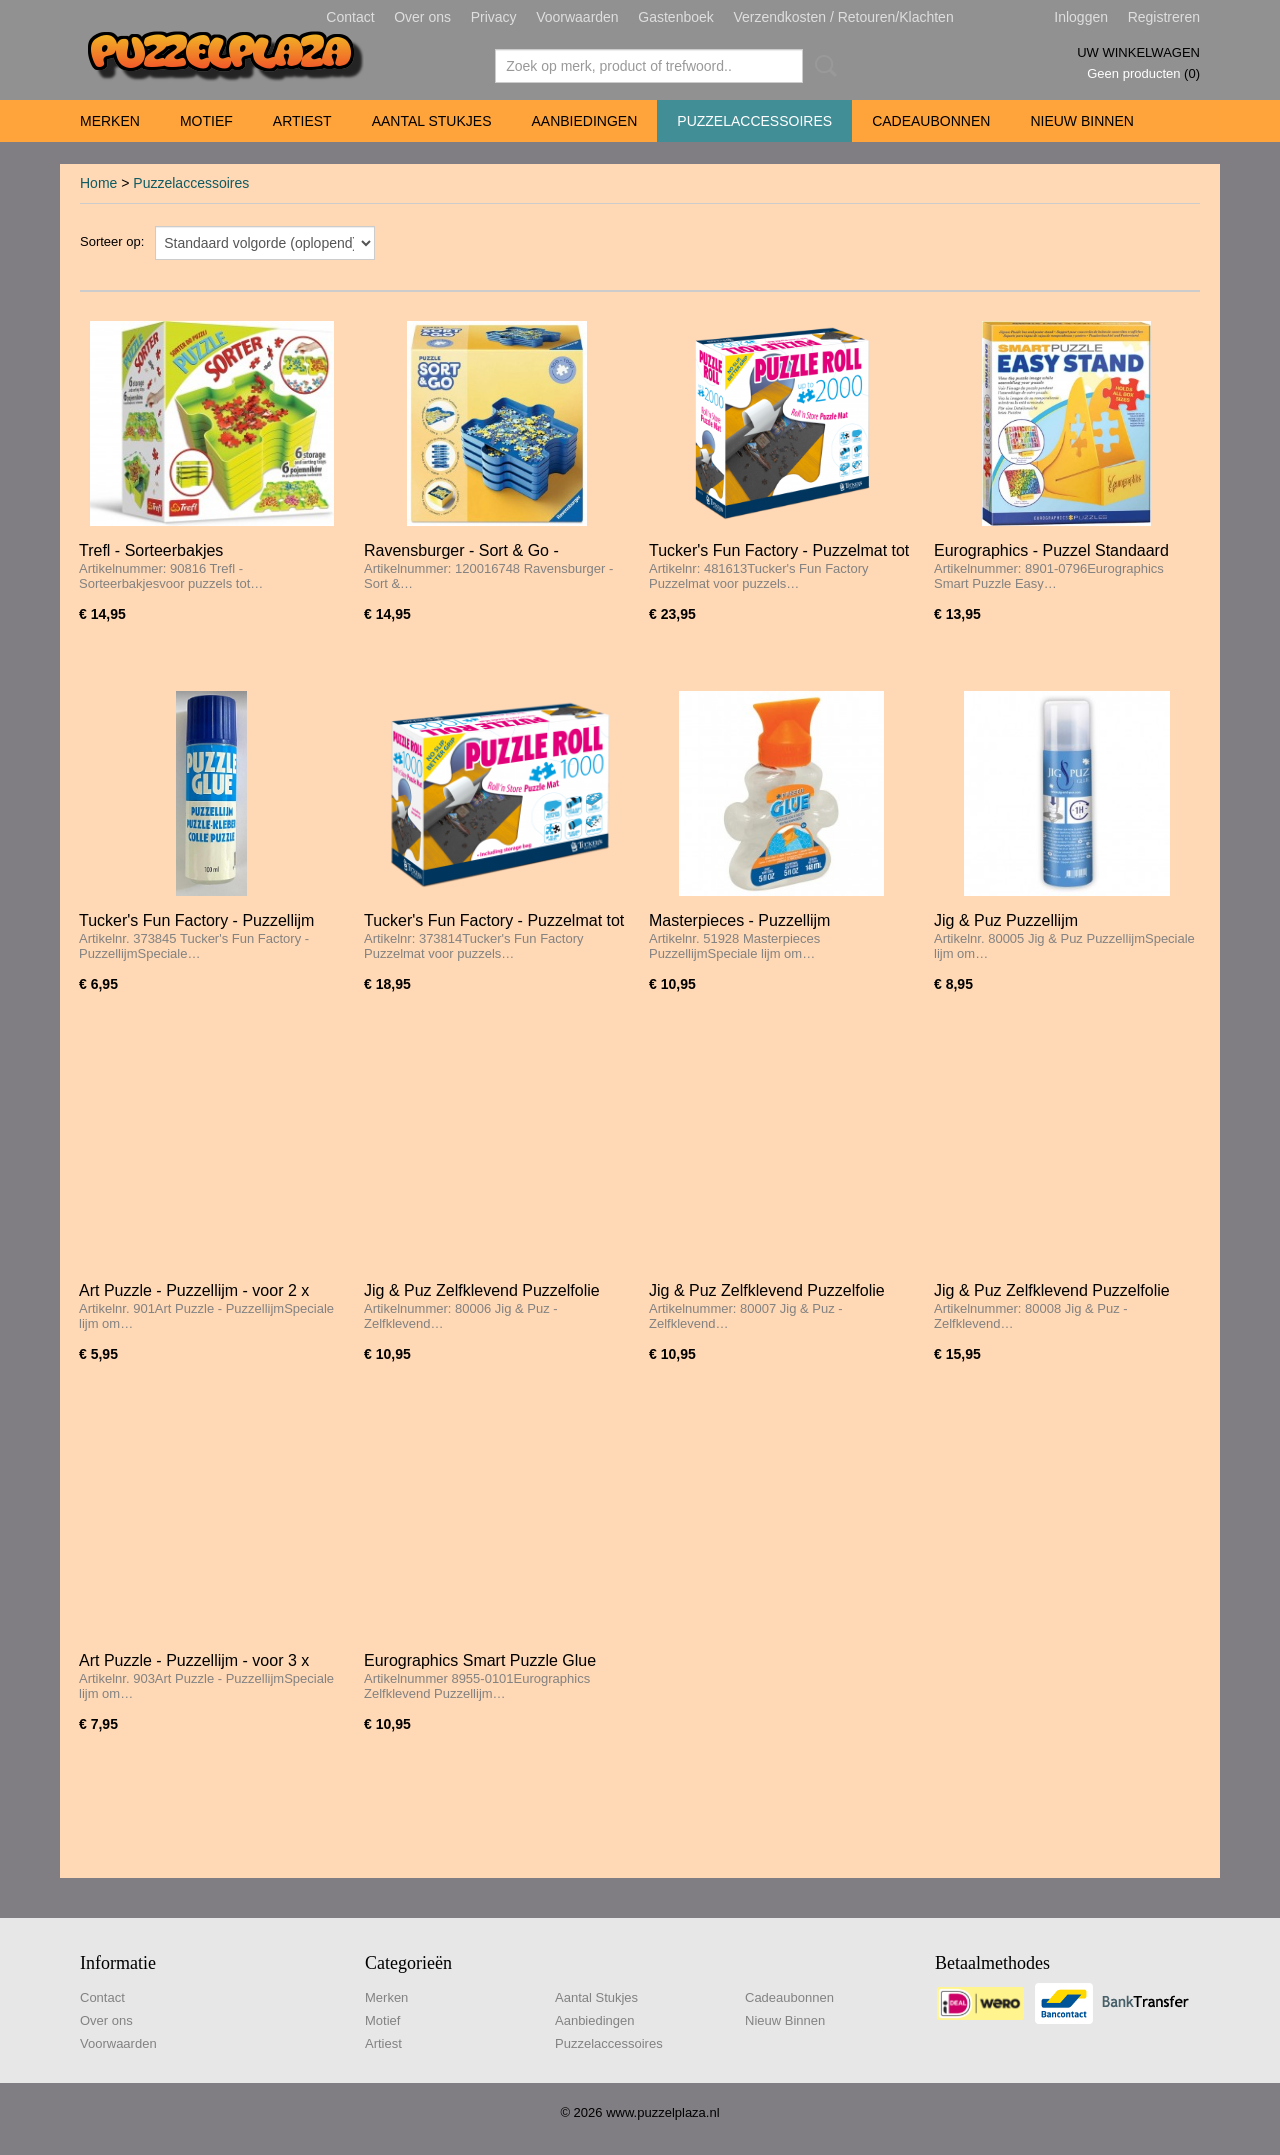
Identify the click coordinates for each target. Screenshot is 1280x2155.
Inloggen (1081, 17)
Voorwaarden (577, 17)
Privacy (494, 17)
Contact (350, 17)
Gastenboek (676, 17)
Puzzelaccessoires (754, 121)
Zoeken (822, 66)
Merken (110, 121)
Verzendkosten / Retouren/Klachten (843, 17)
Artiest (302, 121)
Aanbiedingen (584, 121)
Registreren (1164, 17)
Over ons (422, 17)
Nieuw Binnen (1081, 121)
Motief (206, 121)
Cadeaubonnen (931, 121)
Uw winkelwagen (1138, 52)
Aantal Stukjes (432, 121)
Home (98, 183)
